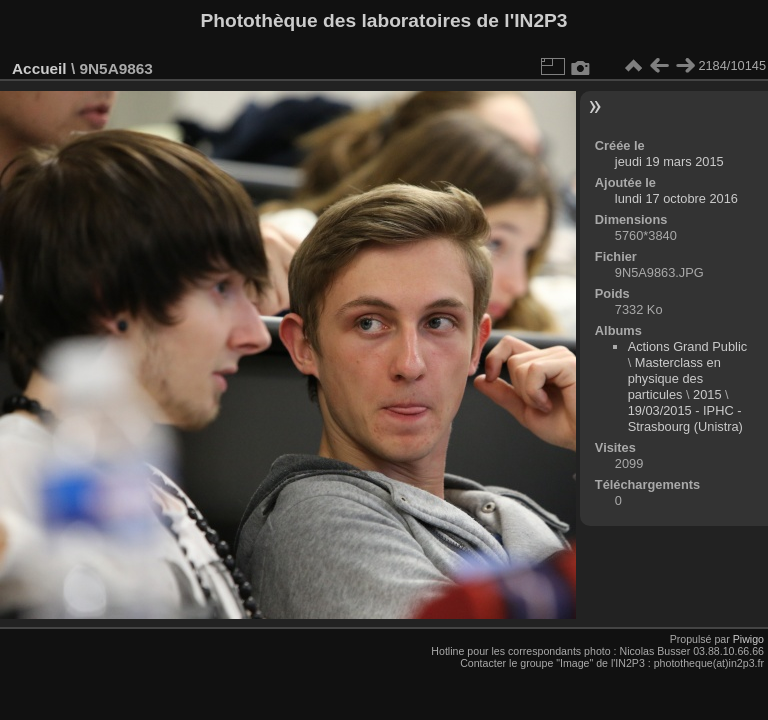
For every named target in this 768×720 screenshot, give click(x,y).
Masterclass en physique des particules (674, 378)
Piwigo (748, 639)
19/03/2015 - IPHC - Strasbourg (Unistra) (685, 418)
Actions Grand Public (688, 346)
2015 (707, 394)
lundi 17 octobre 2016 (676, 198)
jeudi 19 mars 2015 (669, 161)
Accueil (39, 68)
